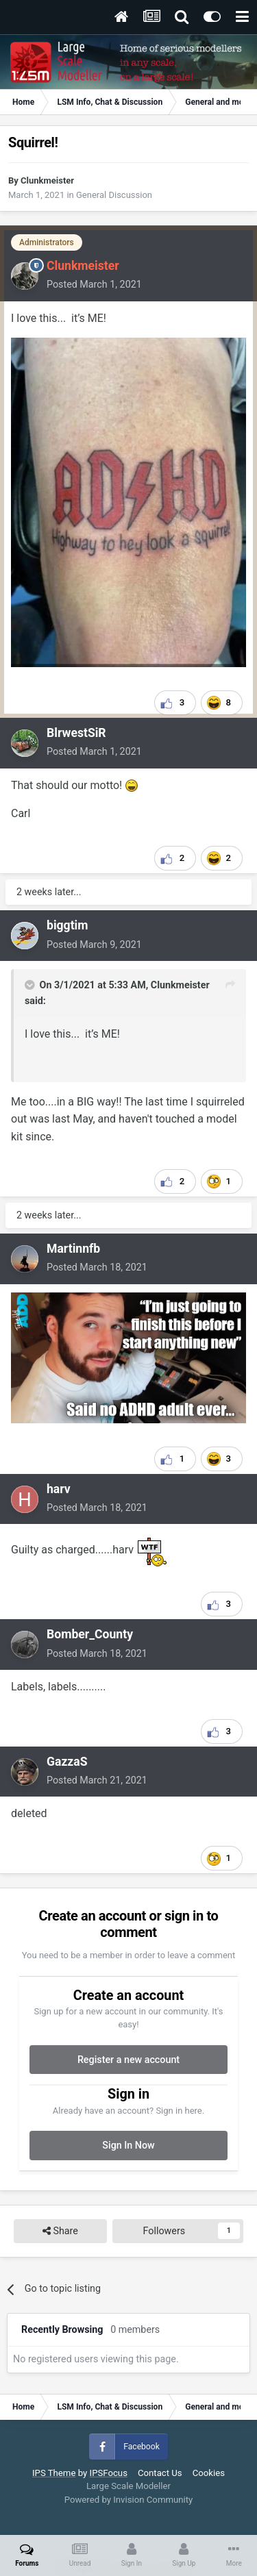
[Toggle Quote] (31, 984)
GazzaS (67, 1761)
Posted (94, 284)
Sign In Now (128, 2145)
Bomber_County (90, 1634)
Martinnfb (73, 1248)
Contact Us (160, 2473)
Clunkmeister (47, 180)
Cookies (209, 2473)
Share (60, 2231)
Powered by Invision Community (128, 2499)
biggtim (67, 925)
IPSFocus (108, 2473)
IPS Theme (53, 2473)
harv (59, 1489)
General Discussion (114, 195)
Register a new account (128, 2059)
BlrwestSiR (76, 733)
